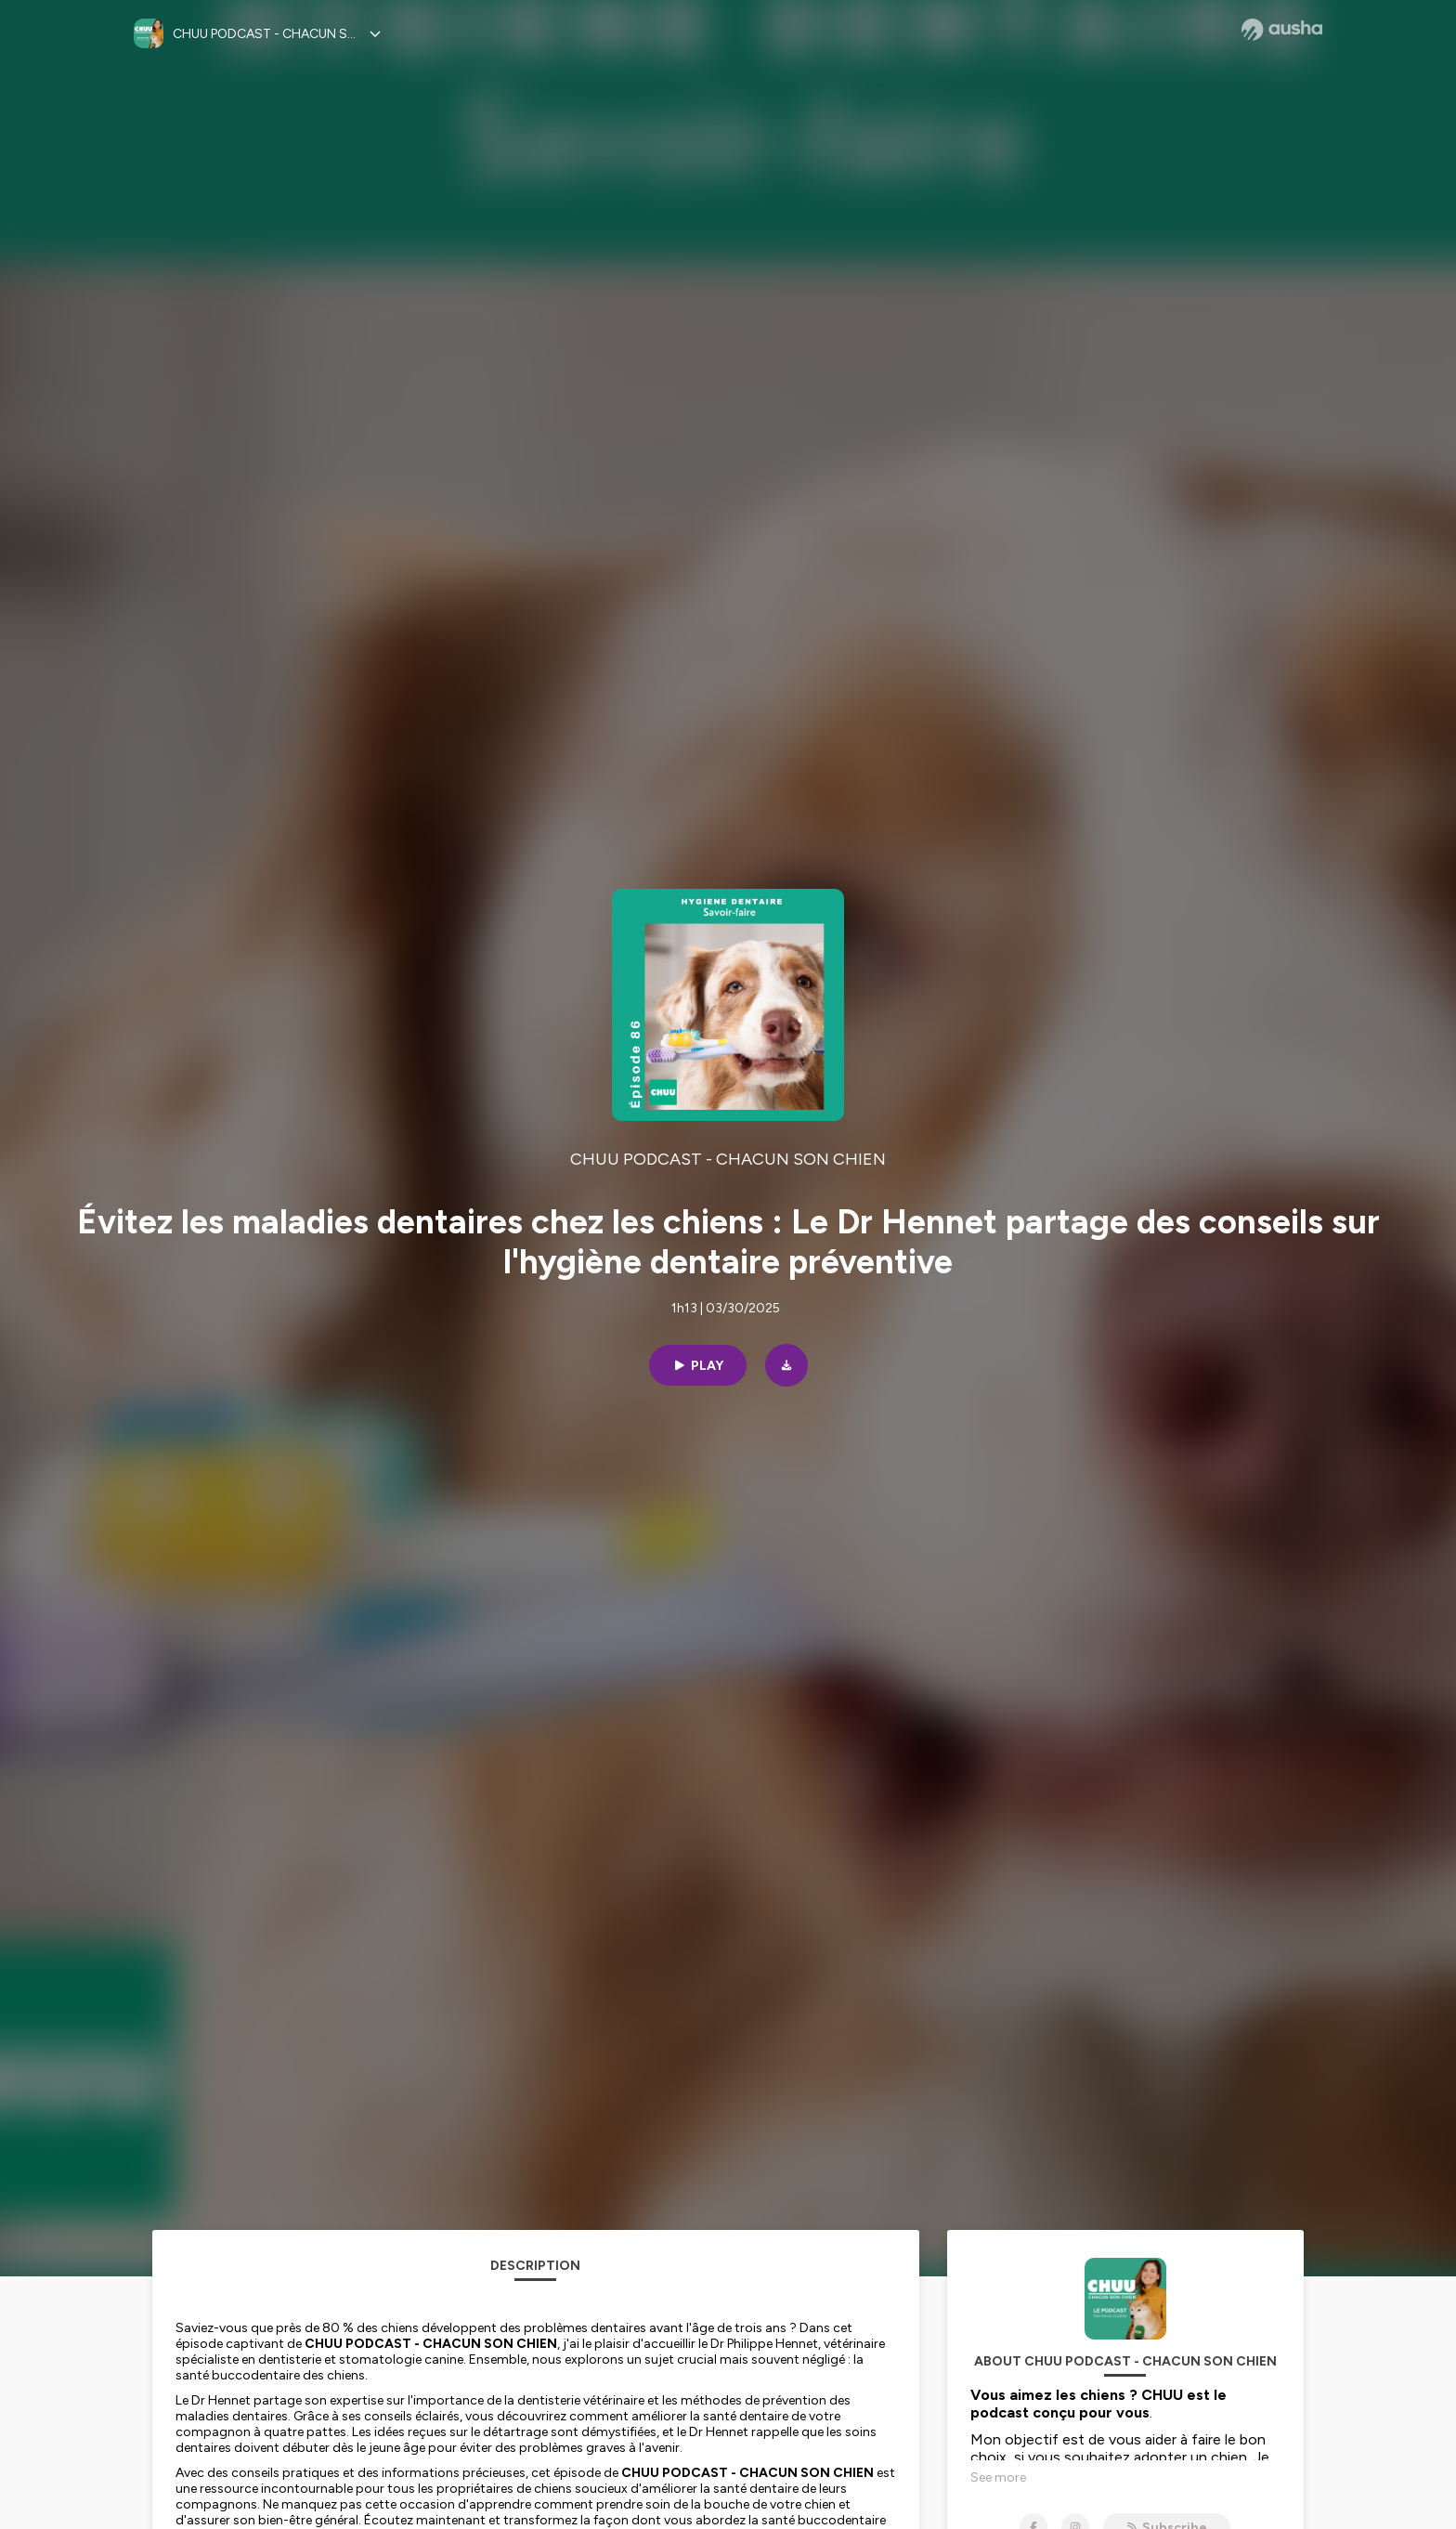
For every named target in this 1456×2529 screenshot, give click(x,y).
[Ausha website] (1282, 30)
